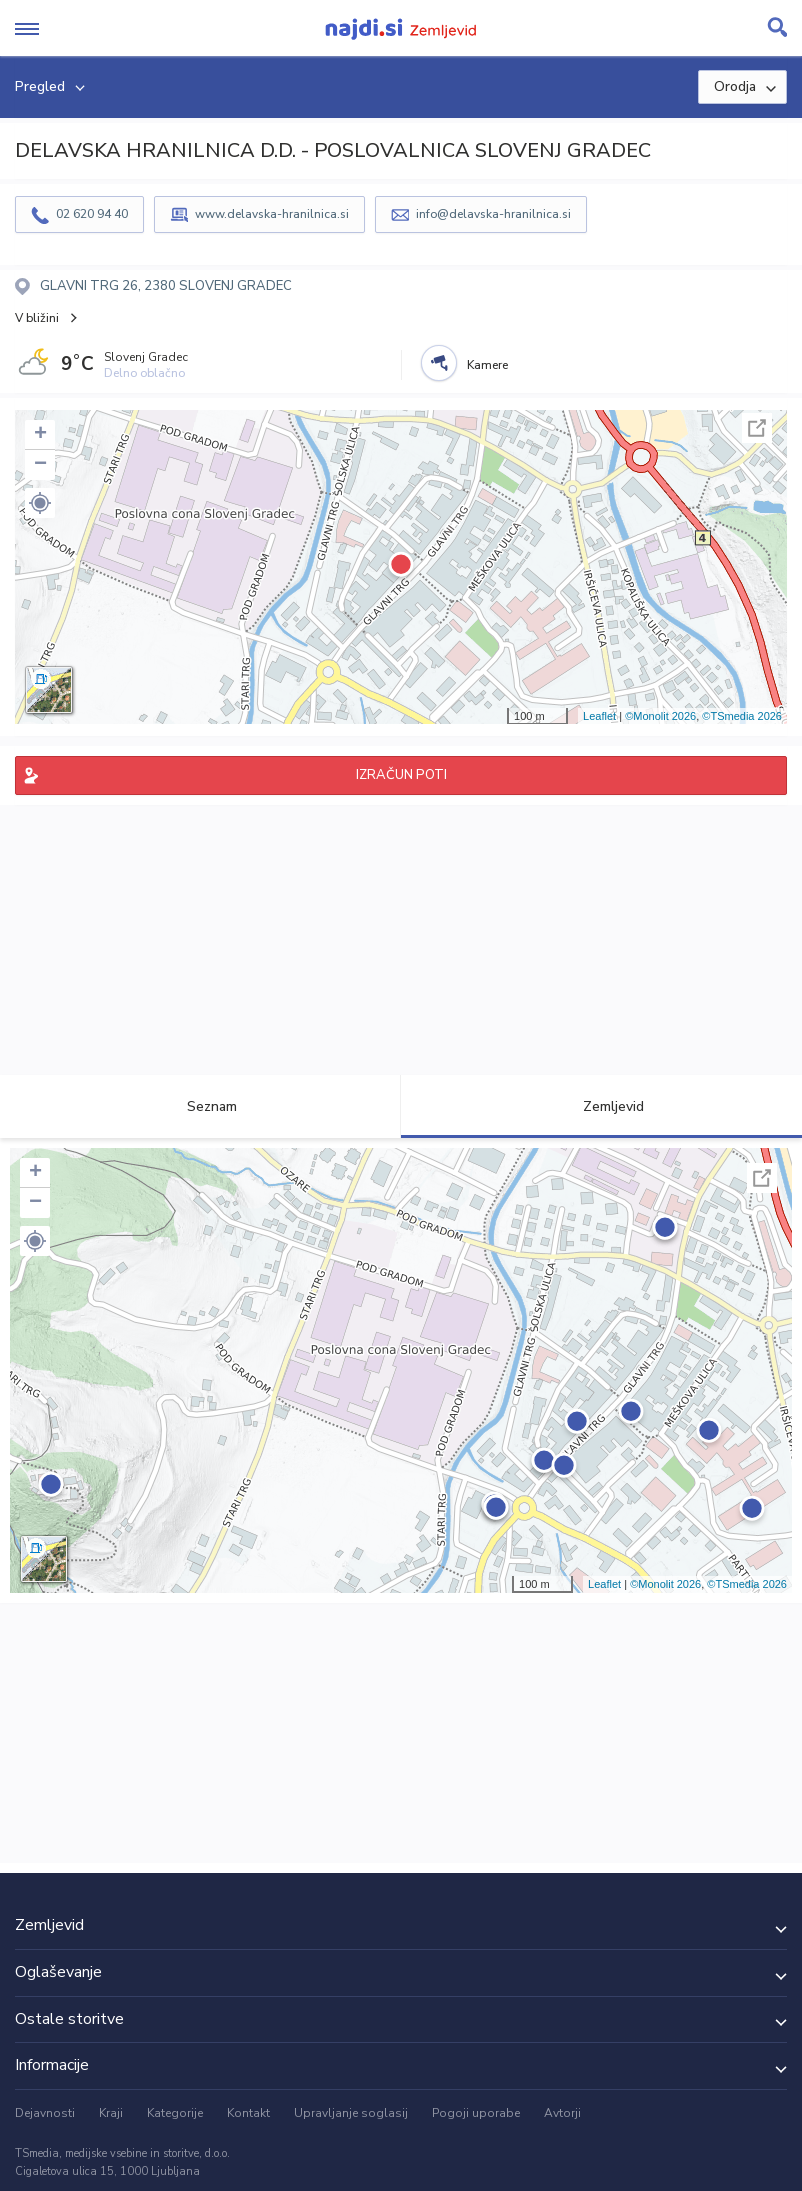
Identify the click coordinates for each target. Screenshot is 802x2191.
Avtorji (562, 2113)
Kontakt (248, 2113)
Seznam (200, 1106)
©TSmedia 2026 (742, 716)
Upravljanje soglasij (351, 2113)
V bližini (37, 318)
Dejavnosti (45, 2113)
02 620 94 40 (92, 214)
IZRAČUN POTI (401, 775)
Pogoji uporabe (476, 2113)
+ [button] (40, 435)
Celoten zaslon (757, 428)
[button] (40, 503)
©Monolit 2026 (660, 716)
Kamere (487, 365)
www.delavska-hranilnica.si (272, 214)
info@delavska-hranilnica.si (493, 214)
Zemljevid (602, 1106)
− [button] (40, 465)
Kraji (111, 2113)
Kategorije (175, 2113)
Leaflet (599, 716)
